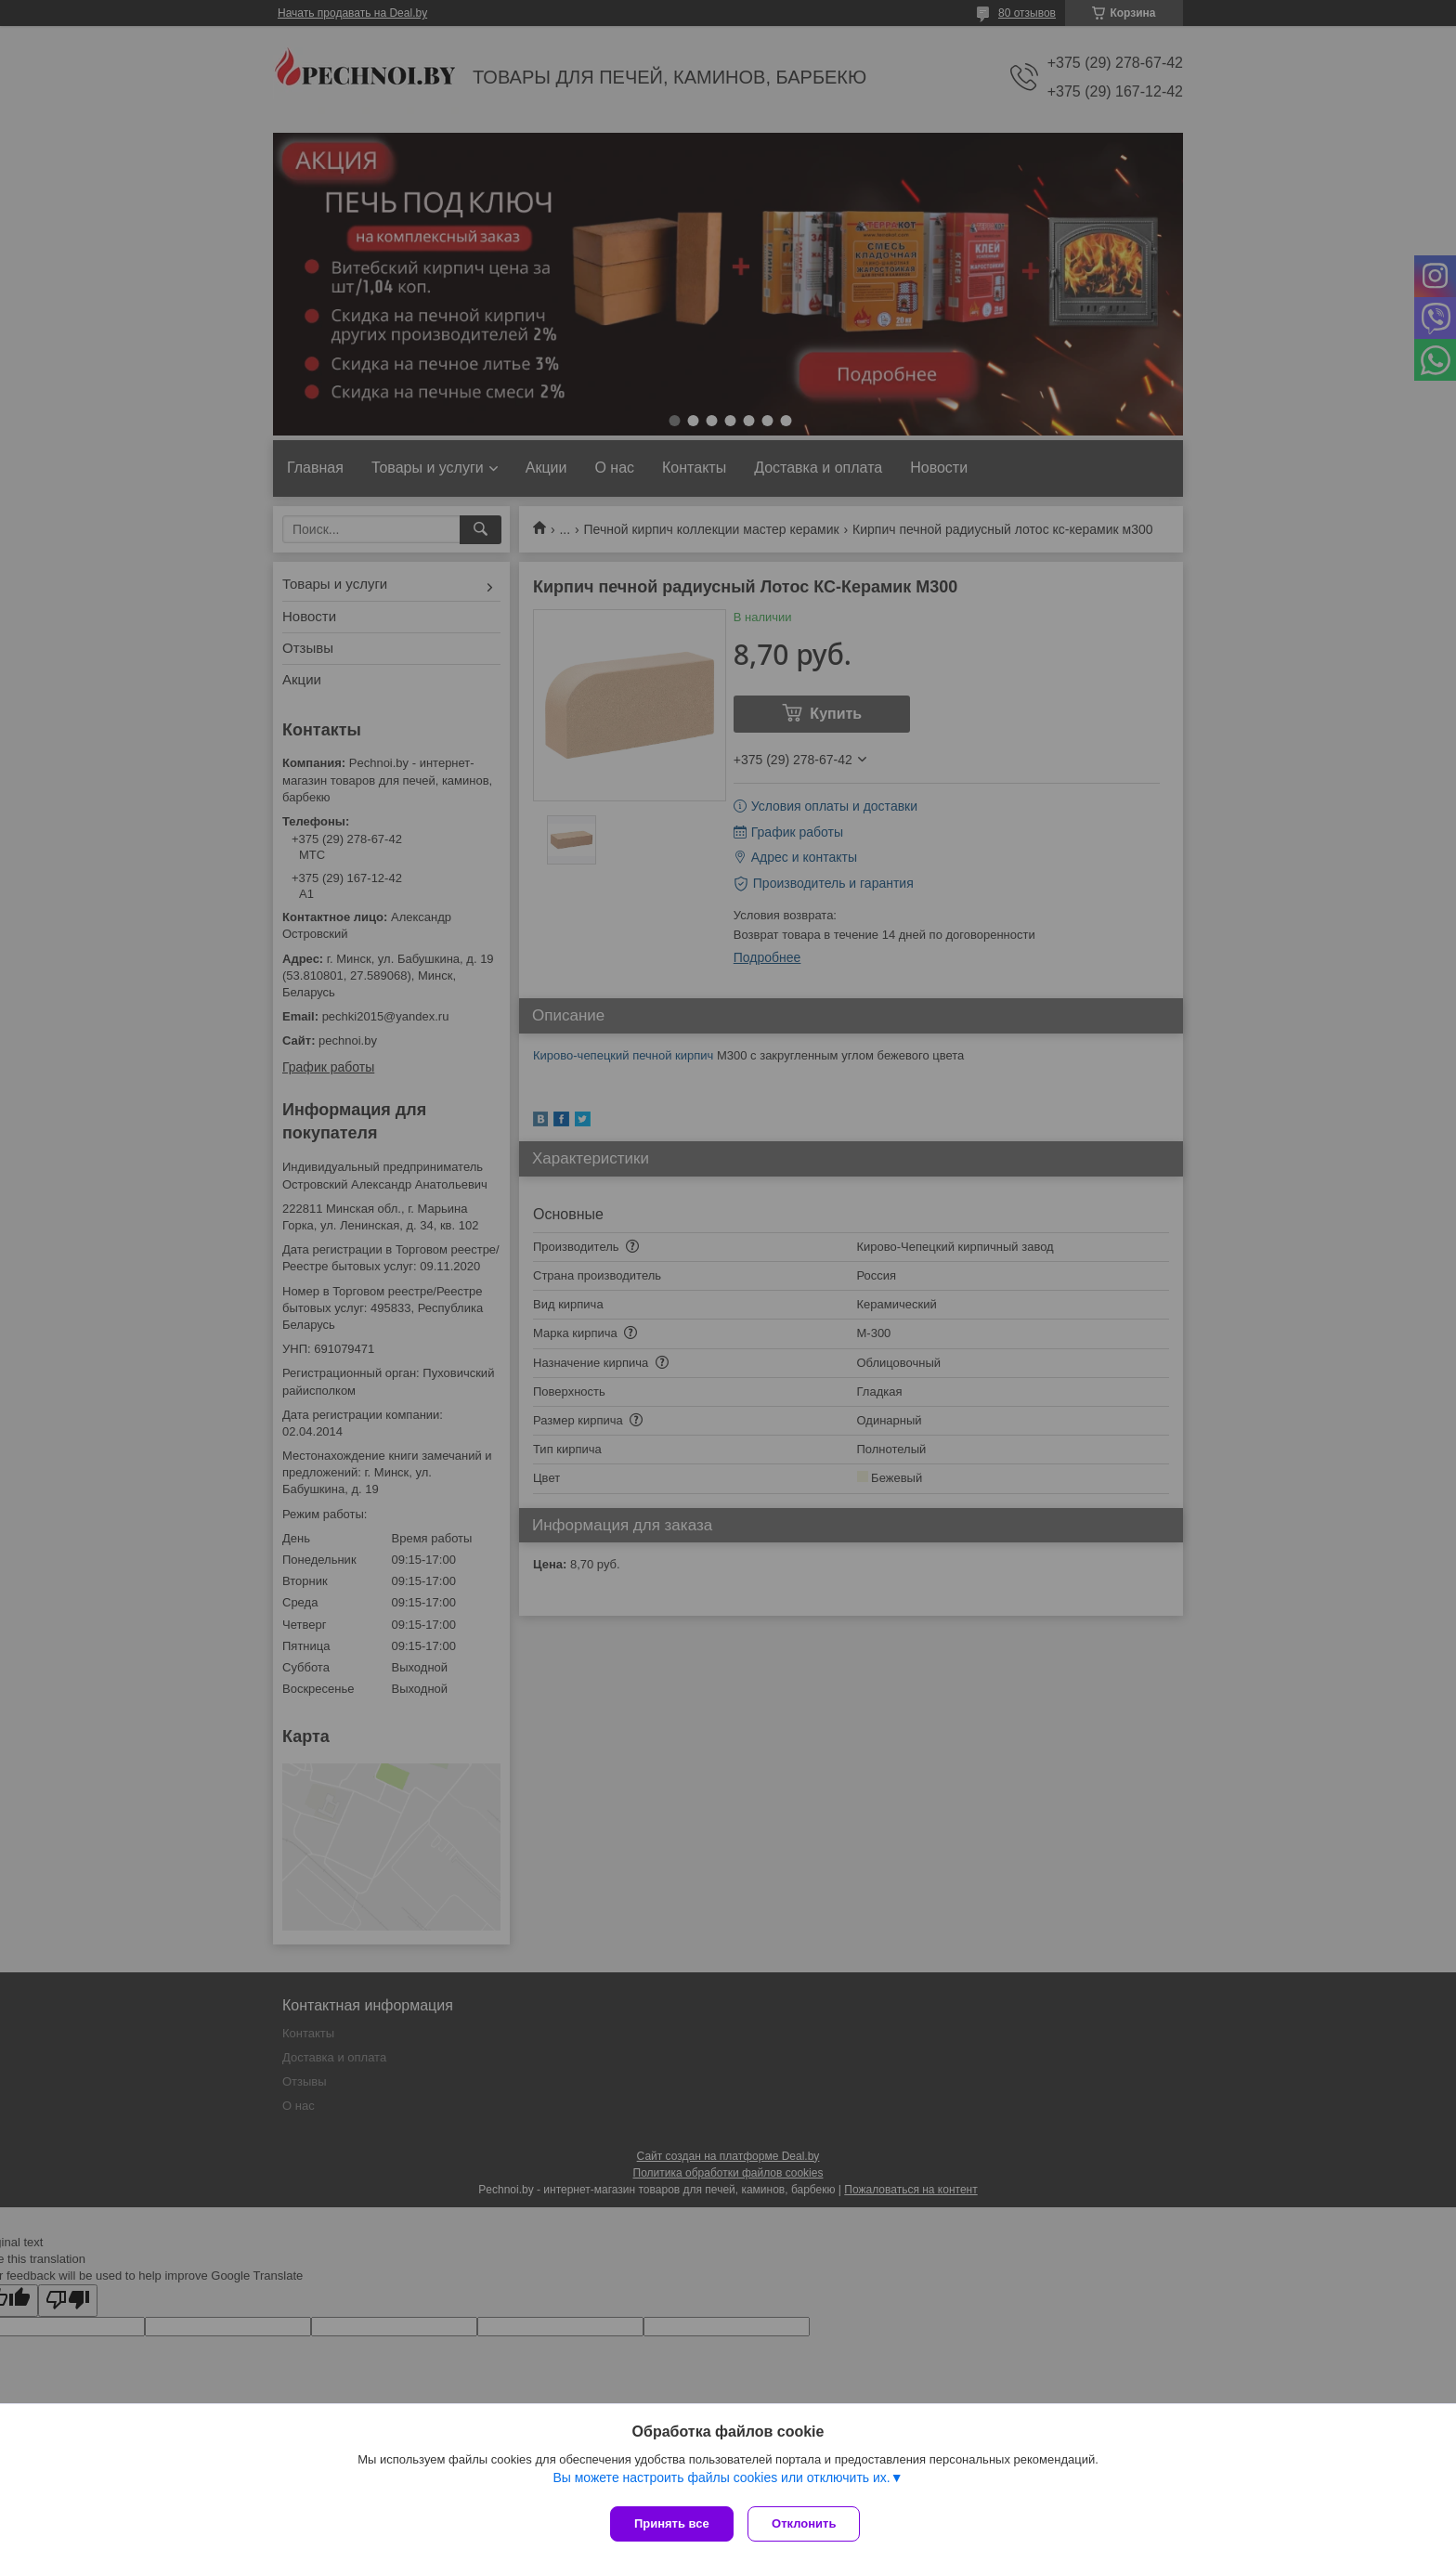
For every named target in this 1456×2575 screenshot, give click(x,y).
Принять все (671, 2523)
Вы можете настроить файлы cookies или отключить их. (721, 2481)
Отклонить (808, 2523)
